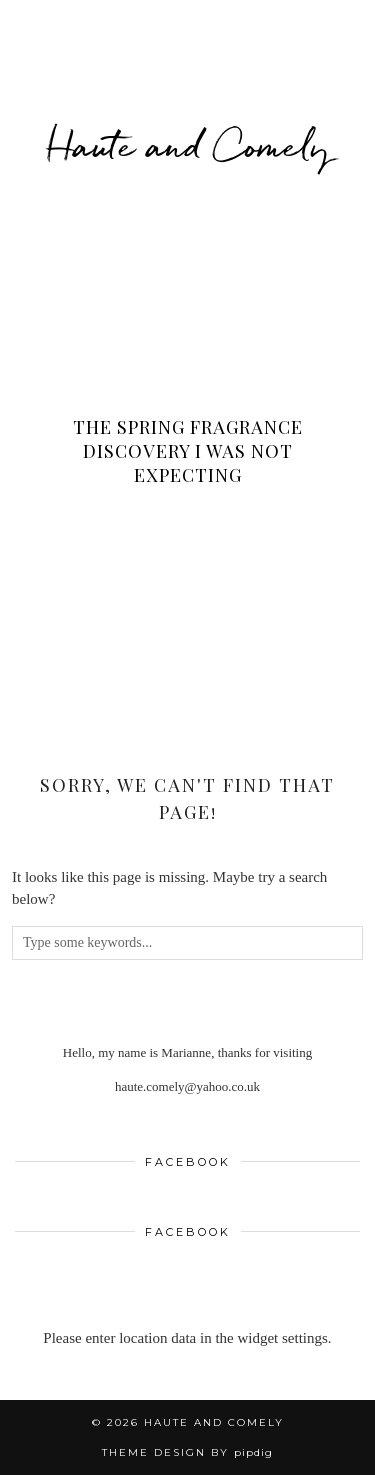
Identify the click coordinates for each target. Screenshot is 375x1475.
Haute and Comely (188, 145)
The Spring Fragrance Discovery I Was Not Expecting (188, 451)
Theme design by (187, 1452)
